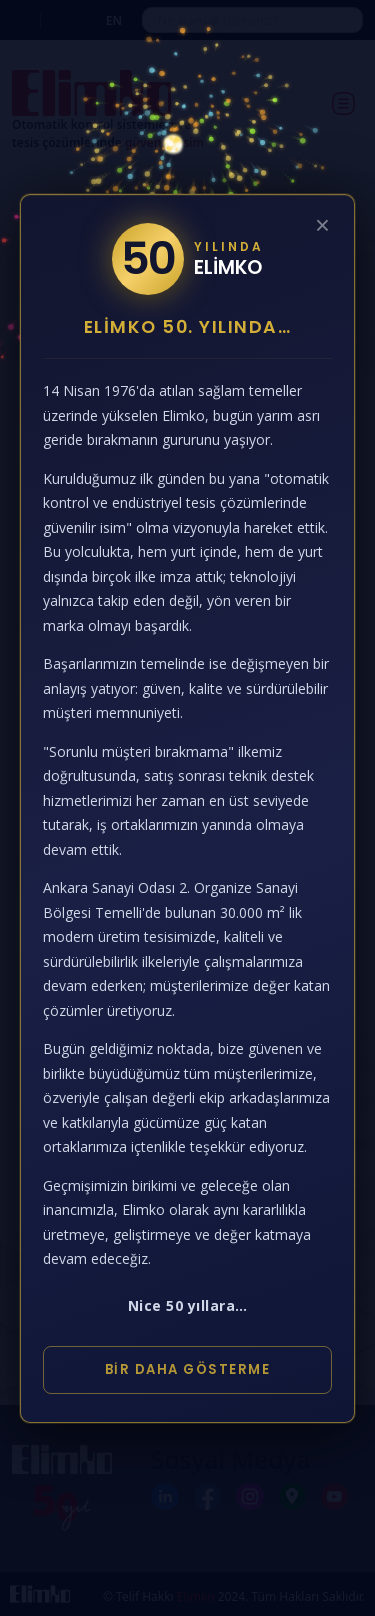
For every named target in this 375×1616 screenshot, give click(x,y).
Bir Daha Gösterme (188, 1369)
